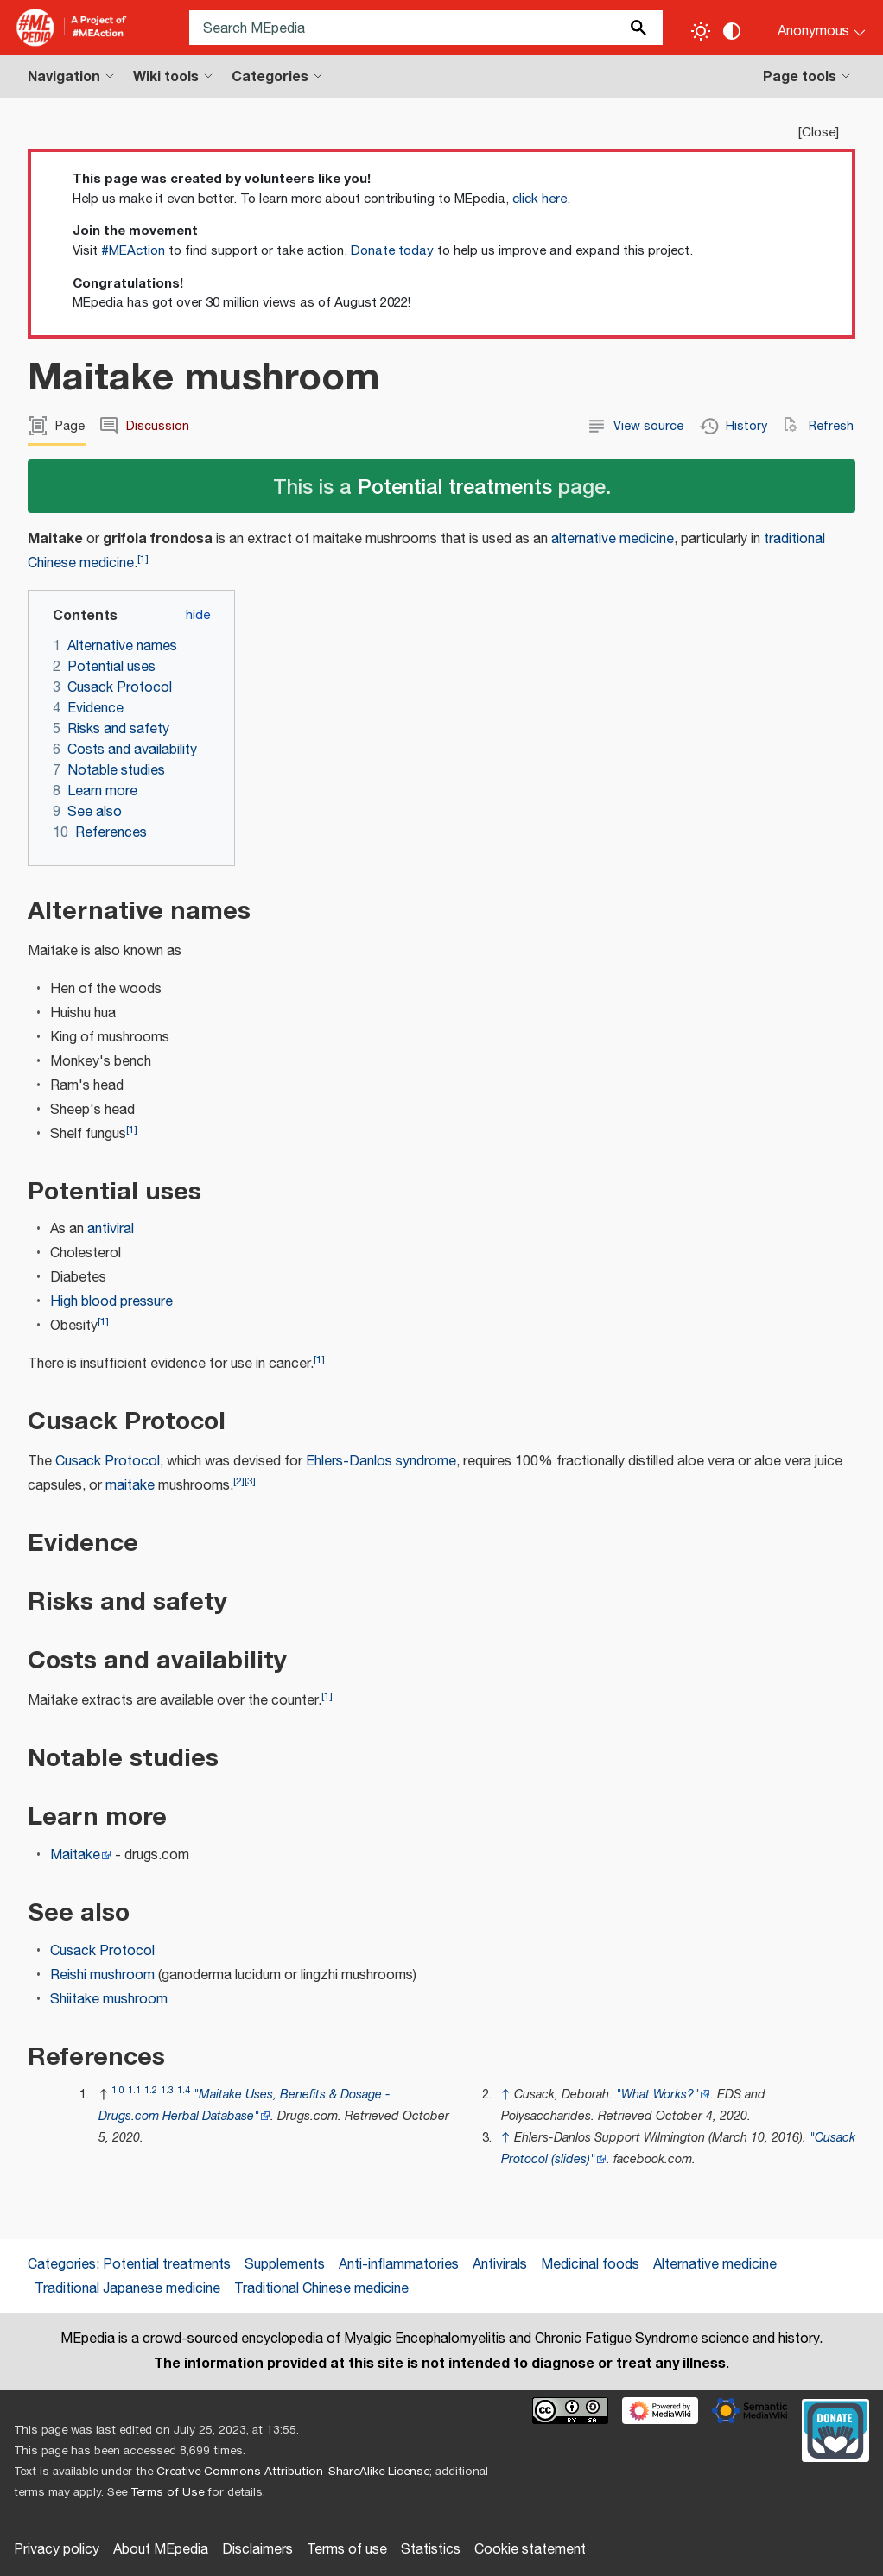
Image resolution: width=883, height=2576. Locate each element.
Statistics (431, 2549)
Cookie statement (530, 2549)
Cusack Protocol (107, 1461)
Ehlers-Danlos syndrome (381, 1461)
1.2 (150, 2090)
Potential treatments (455, 486)
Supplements (285, 2264)
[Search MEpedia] (426, 27)
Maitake (75, 1855)
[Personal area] (811, 28)
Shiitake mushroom (109, 1999)
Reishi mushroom (102, 1975)
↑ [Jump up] (506, 2094)
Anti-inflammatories (399, 2264)
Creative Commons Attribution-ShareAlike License (292, 2471)
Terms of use (347, 2549)
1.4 (183, 2090)
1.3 (167, 2090)
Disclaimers (257, 2549)
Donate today (392, 251)
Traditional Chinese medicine (321, 2289)
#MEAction (133, 251)
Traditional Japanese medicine (127, 2289)
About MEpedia (160, 2549)
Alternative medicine (715, 2264)
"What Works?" (657, 2094)
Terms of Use (167, 2492)
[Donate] (835, 2428)
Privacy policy (56, 2549)
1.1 (134, 2090)
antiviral (110, 1229)
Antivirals (500, 2264)
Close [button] (818, 132)
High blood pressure (111, 1302)
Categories (62, 2264)
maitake (130, 1486)
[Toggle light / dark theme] (700, 31)
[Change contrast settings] (731, 31)
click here (539, 199)
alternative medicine (612, 539)
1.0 (117, 2090)
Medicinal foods (590, 2264)
